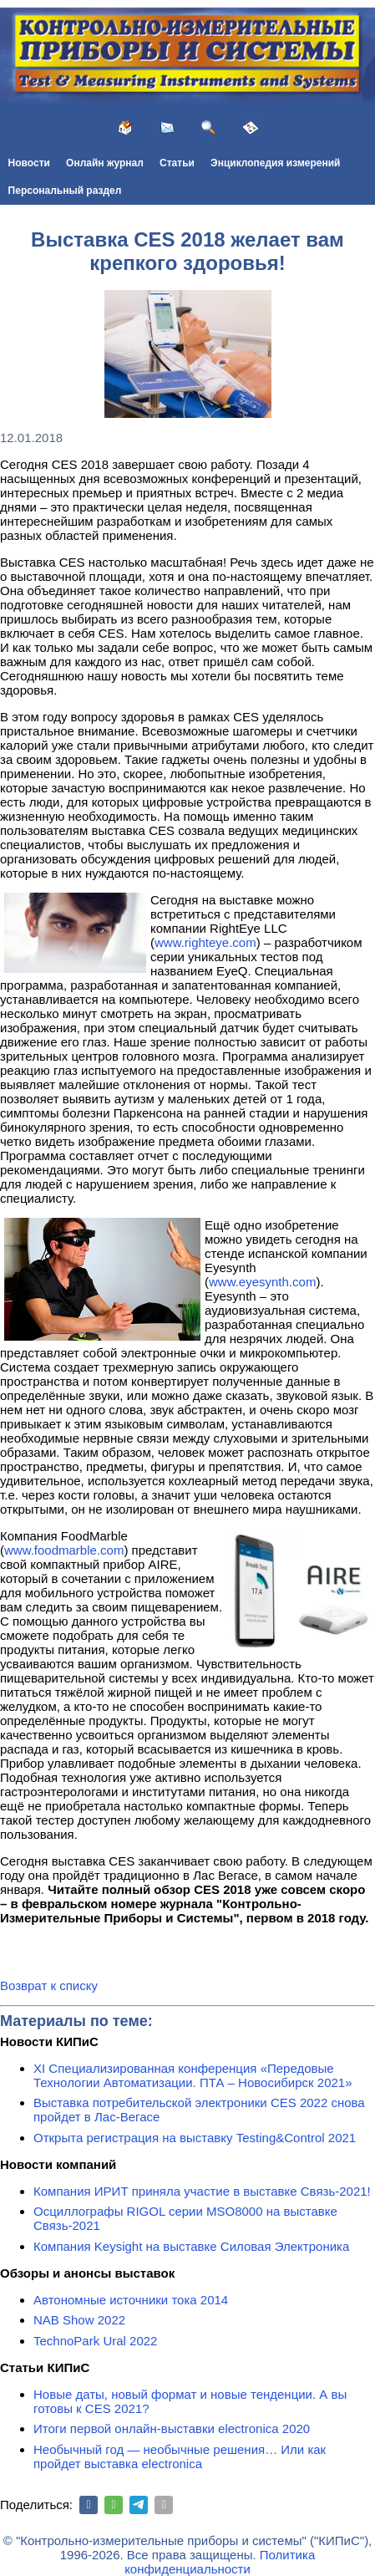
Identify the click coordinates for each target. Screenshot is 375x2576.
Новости (29, 163)
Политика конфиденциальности (219, 2562)
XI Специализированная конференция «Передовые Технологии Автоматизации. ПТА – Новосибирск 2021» (192, 2075)
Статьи (177, 163)
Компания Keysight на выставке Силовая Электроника (191, 2246)
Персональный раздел (65, 190)
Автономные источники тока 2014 (130, 2300)
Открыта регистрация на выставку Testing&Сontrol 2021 (194, 2138)
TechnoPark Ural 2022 (95, 2341)
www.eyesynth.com (262, 1282)
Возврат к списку (49, 1985)
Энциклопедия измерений (275, 163)
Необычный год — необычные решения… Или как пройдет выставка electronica (179, 2456)
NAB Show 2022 (79, 2320)
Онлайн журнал (105, 163)
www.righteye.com (205, 942)
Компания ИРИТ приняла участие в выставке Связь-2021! (202, 2191)
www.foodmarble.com (64, 1550)
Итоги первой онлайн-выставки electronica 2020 (171, 2428)
